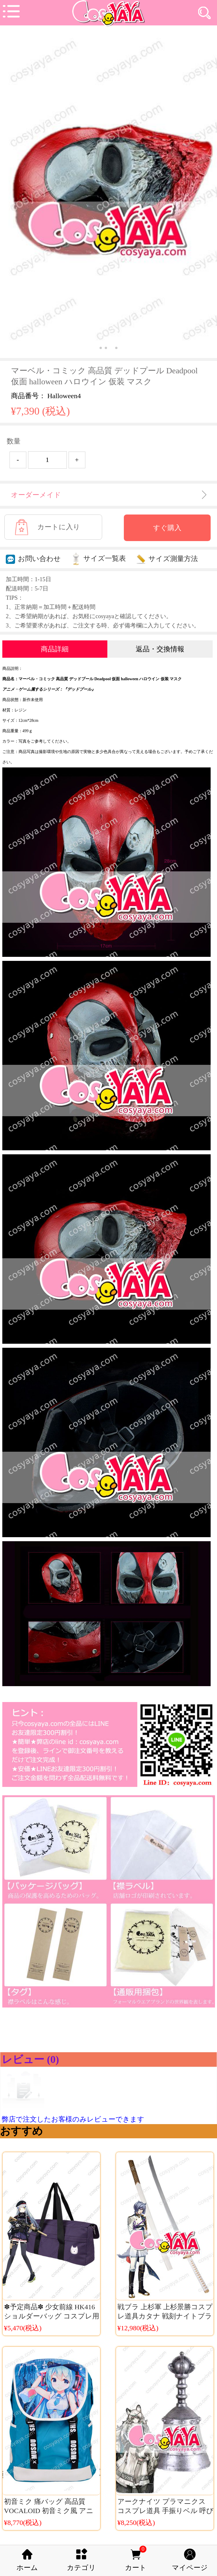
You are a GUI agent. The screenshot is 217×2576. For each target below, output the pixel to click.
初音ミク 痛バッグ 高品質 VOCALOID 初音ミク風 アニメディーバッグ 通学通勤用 (48, 2511)
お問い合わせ (33, 558)
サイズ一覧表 (98, 558)
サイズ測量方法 (167, 558)
